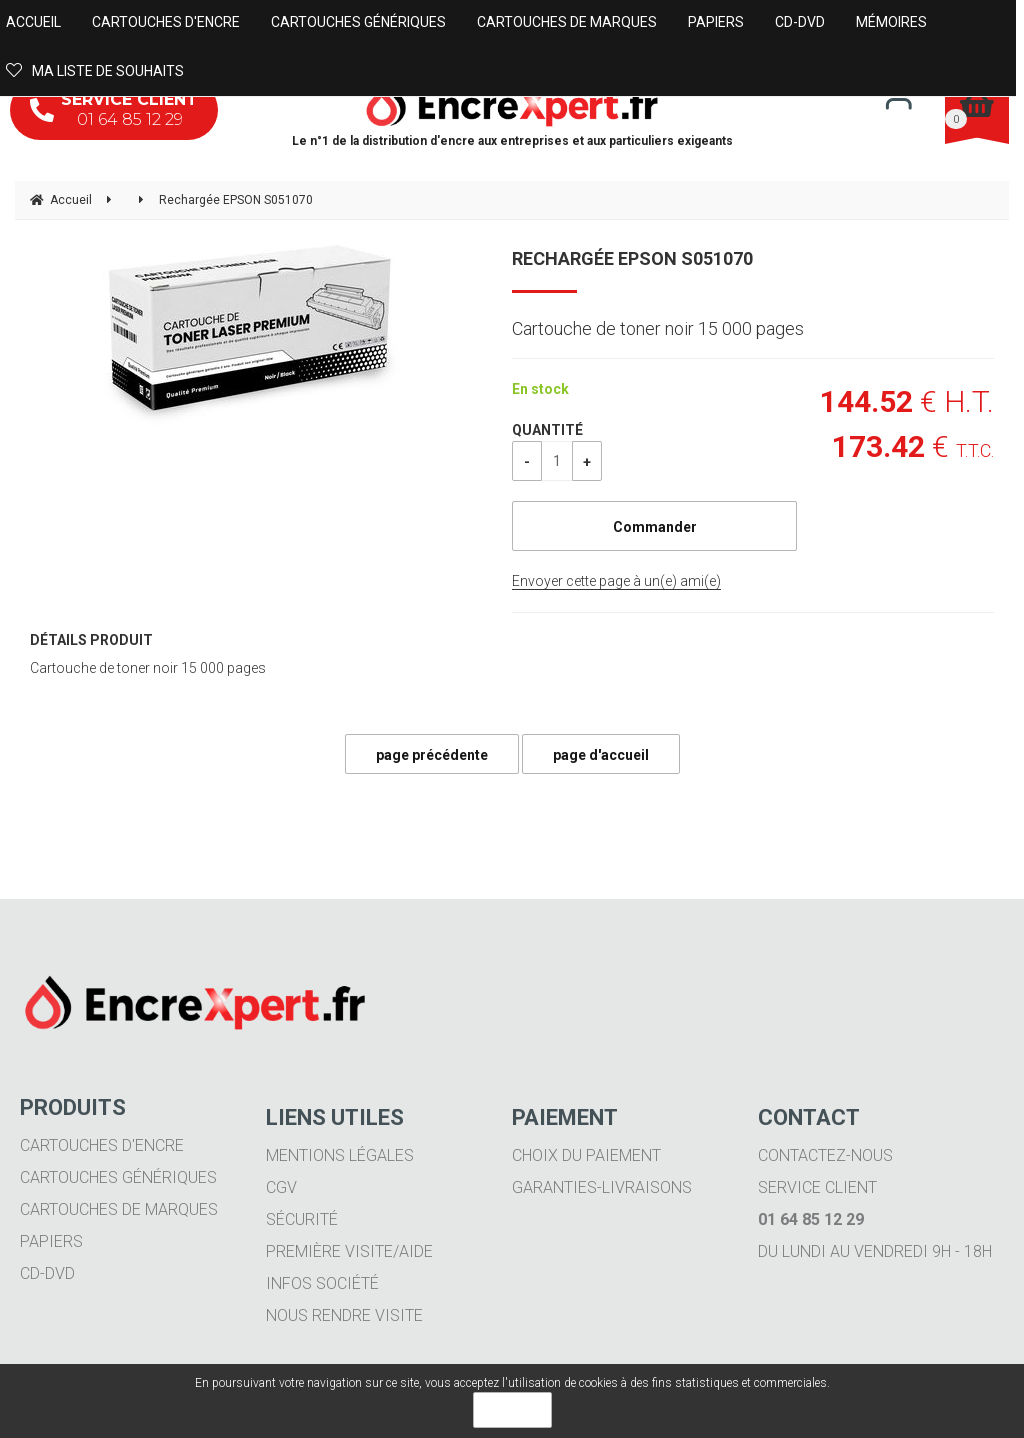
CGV (281, 1187)
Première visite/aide (349, 1251)
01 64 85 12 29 (114, 109)
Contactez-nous (825, 1155)
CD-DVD (47, 1273)
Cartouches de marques (119, 1209)
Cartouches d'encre (102, 1145)
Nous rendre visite (344, 1315)
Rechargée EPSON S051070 (632, 258)
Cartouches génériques (118, 1177)
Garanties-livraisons (602, 1187)
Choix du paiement (586, 1155)
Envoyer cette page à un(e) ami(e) (616, 581)
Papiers (51, 1241)
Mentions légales (340, 1155)
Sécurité (302, 1219)
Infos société (322, 1283)
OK (512, 1410)
